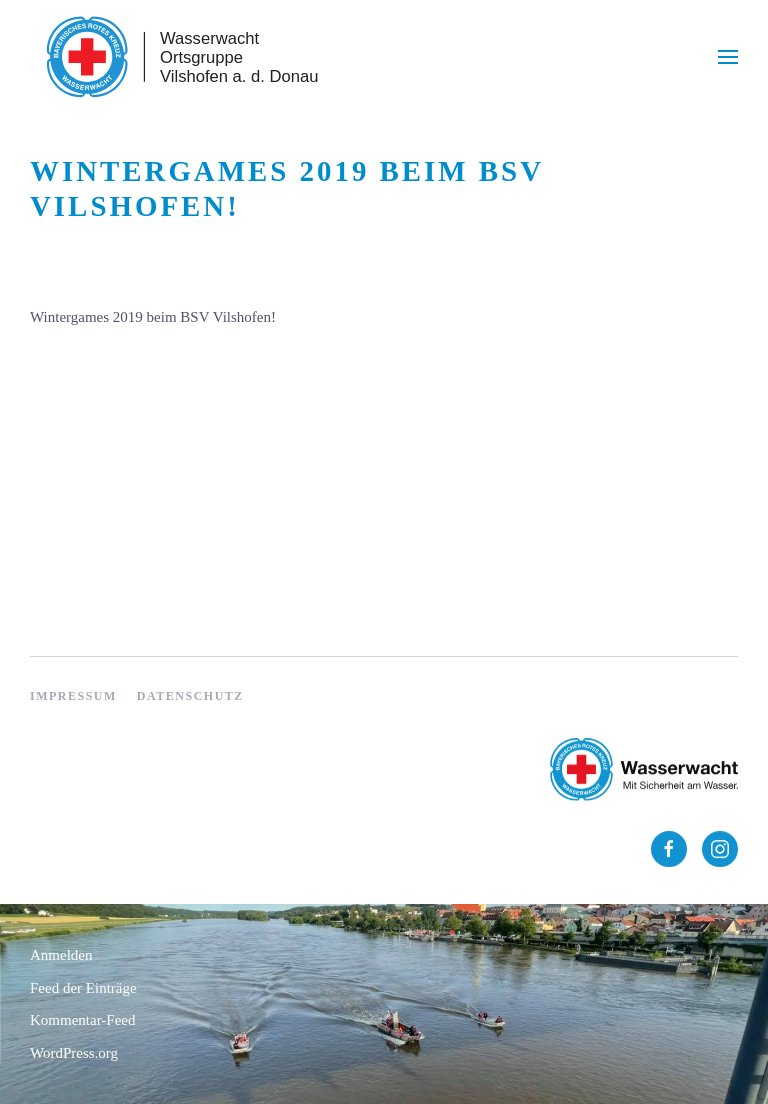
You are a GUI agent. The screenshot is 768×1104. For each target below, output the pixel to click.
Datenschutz (190, 696)
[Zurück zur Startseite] (180, 57)
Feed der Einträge (83, 988)
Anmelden (61, 955)
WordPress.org (74, 1053)
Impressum (73, 696)
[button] (728, 57)
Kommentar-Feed (83, 1020)
